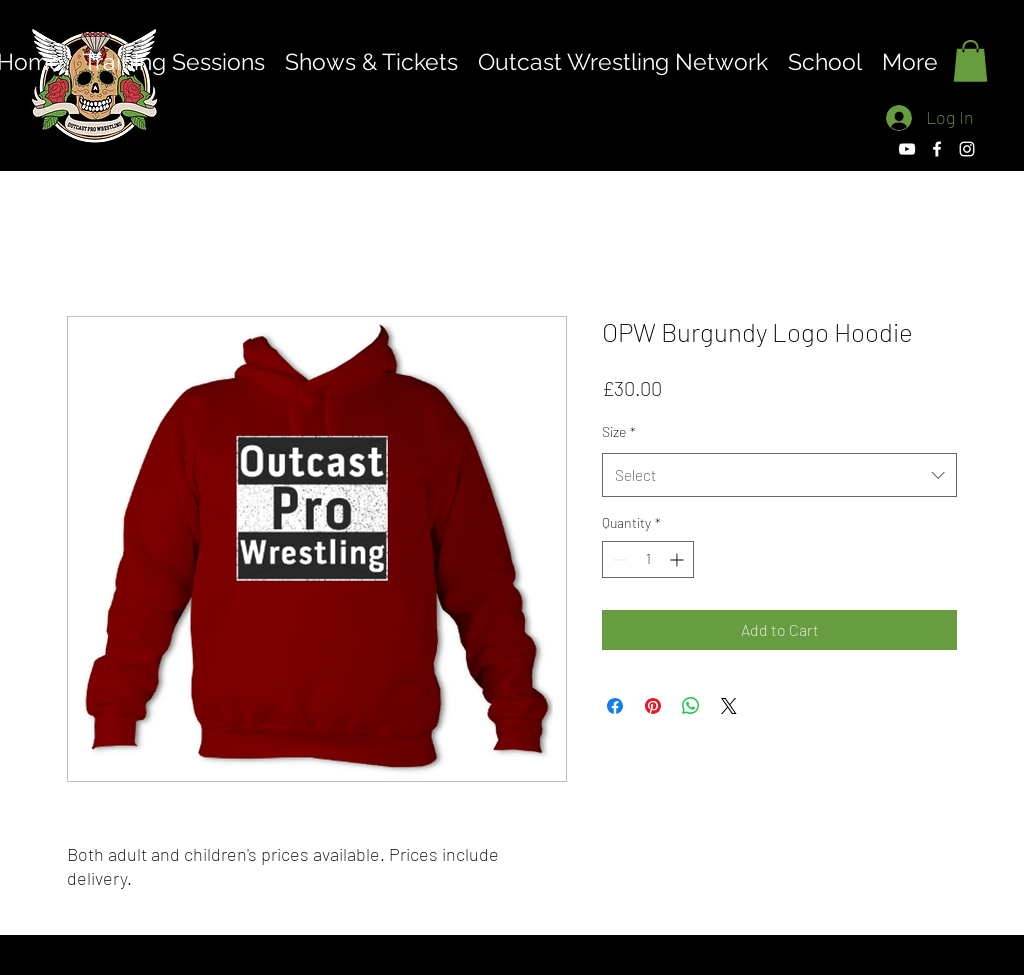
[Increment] (678, 559)
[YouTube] (907, 149)
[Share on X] (729, 706)
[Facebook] (937, 149)
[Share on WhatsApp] (691, 706)
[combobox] (779, 475)
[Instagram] (967, 149)
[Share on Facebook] (615, 706)
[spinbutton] (648, 559)
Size (619, 431)
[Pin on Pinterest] (653, 706)
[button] (970, 61)
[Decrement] (617, 559)
